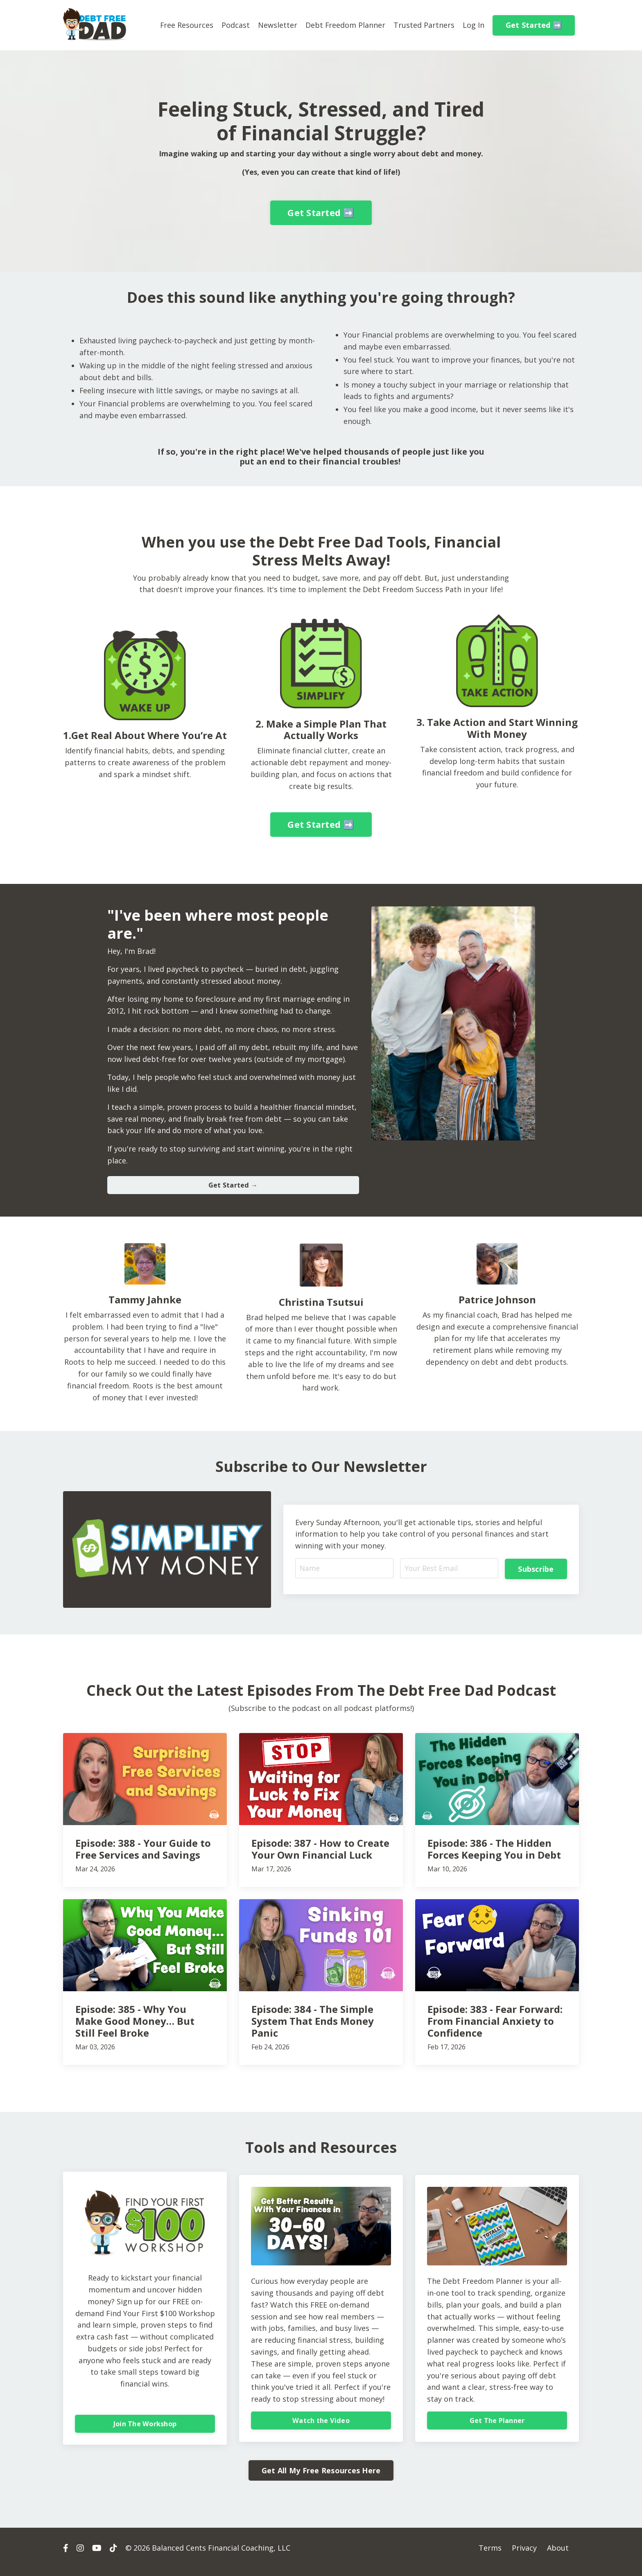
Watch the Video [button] (321, 2431)
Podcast (235, 25)
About (558, 2555)
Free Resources (186, 25)
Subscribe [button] (536, 1570)
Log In (473, 25)
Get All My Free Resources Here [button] (321, 2478)
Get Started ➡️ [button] (534, 25)
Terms (490, 2555)
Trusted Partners (423, 25)
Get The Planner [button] (497, 2425)
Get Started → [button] (233, 1187)
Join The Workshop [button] (144, 2428)
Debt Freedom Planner (345, 25)
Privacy (524, 2555)
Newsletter (277, 25)
